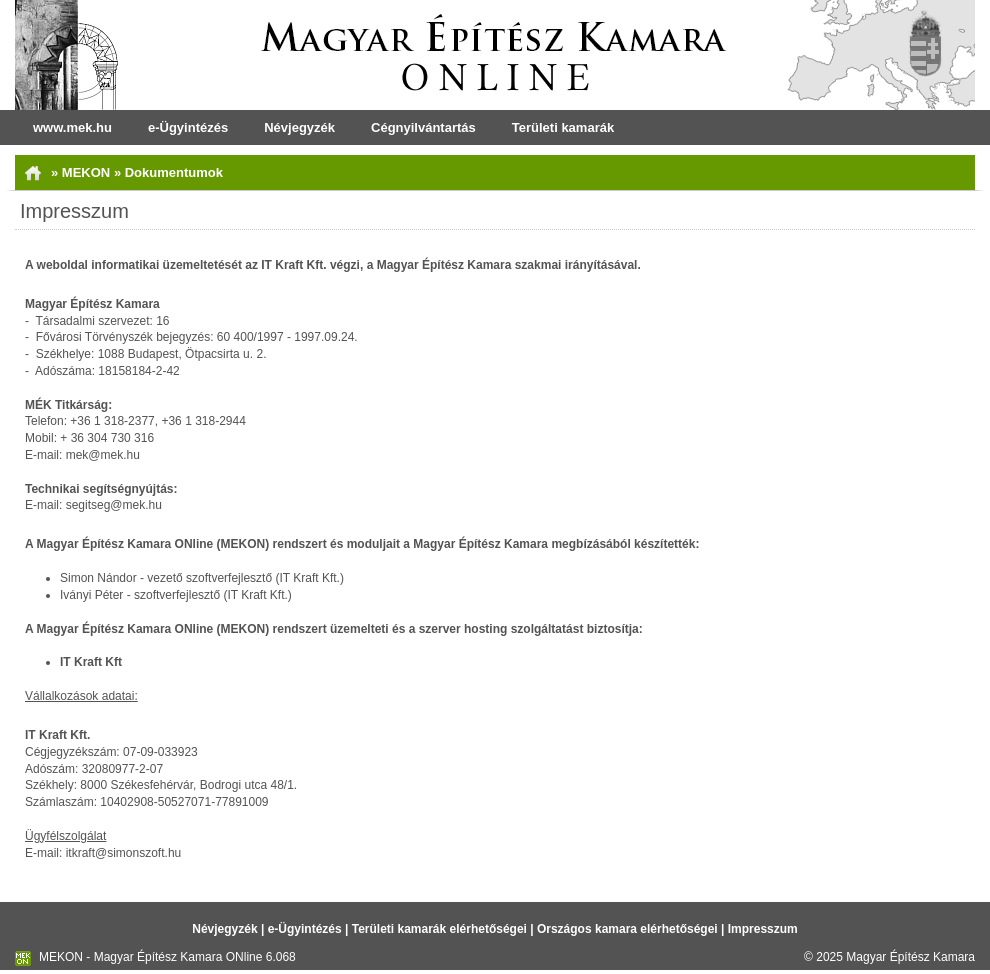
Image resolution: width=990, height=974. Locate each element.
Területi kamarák (563, 127)
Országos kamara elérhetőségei (627, 929)
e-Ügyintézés (188, 127)
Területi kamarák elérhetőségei (439, 929)
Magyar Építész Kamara (910, 957)
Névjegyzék (299, 127)
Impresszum (763, 929)
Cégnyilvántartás (423, 127)
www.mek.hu (72, 127)
